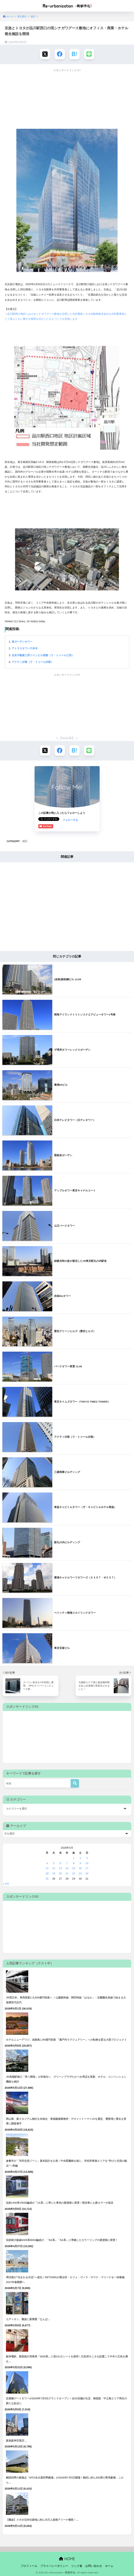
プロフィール (29, 2565)
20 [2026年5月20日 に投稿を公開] (60, 1873)
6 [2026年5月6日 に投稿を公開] (60, 1862)
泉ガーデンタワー (22, 641)
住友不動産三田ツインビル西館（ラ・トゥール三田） (43, 655)
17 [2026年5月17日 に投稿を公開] (86, 1867)
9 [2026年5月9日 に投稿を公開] (80, 1862)
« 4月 (6, 1883)
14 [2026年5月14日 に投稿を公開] (67, 1867)
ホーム (109, 2565)
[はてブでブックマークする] (74, 54)
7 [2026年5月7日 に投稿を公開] (67, 1862)
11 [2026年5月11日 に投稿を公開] (47, 1867)
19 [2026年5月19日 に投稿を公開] (53, 1873)
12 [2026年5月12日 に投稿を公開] (53, 1867)
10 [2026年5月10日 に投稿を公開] (86, 1862)
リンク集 (76, 2565)
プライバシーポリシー (54, 2565)
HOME (67, 2558)
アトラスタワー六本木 (25, 648)
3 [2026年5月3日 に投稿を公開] (87, 1857)
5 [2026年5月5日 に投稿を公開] (53, 1862)
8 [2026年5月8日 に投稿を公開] (73, 1862)
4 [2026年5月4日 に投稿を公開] (47, 1862)
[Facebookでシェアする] (60, 54)
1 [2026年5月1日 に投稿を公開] (73, 1857)
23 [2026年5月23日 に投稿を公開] (80, 1873)
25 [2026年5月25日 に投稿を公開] (47, 1878)
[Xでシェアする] (45, 54)
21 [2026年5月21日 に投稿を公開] (67, 1873)
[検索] (75, 1783)
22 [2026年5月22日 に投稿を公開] (73, 1873)
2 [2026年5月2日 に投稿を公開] (80, 1857)
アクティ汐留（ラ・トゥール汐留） (32, 661)
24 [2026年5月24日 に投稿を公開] (86, 1873)
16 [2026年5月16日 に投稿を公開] (80, 1867)
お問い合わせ (93, 2565)
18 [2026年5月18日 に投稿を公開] (47, 1873)
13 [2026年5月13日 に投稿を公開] (60, 1867)
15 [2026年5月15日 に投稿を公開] (73, 1867)
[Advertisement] (67, 100)
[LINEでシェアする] (89, 54)
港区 (25, 840)
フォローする (46, 819)
